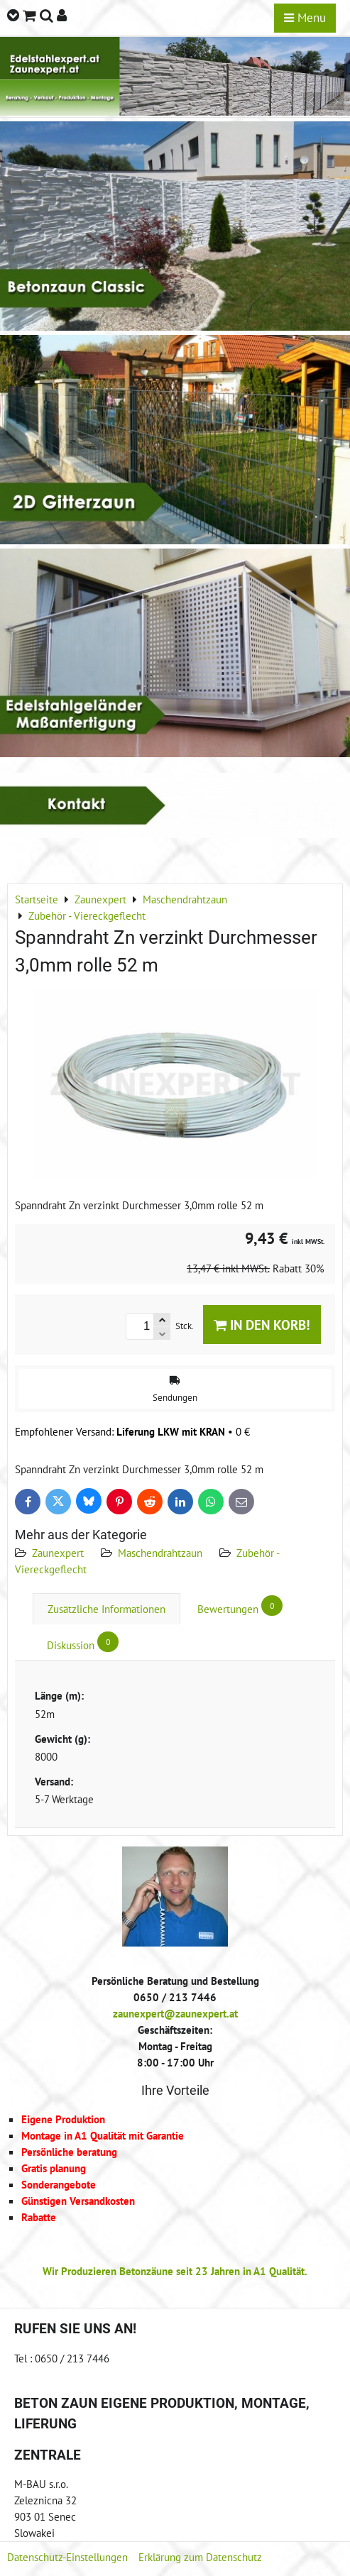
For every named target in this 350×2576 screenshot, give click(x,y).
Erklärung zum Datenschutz (200, 2557)
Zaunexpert (58, 1553)
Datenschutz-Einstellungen (67, 2557)
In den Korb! (262, 1324)
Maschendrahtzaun (160, 1553)
